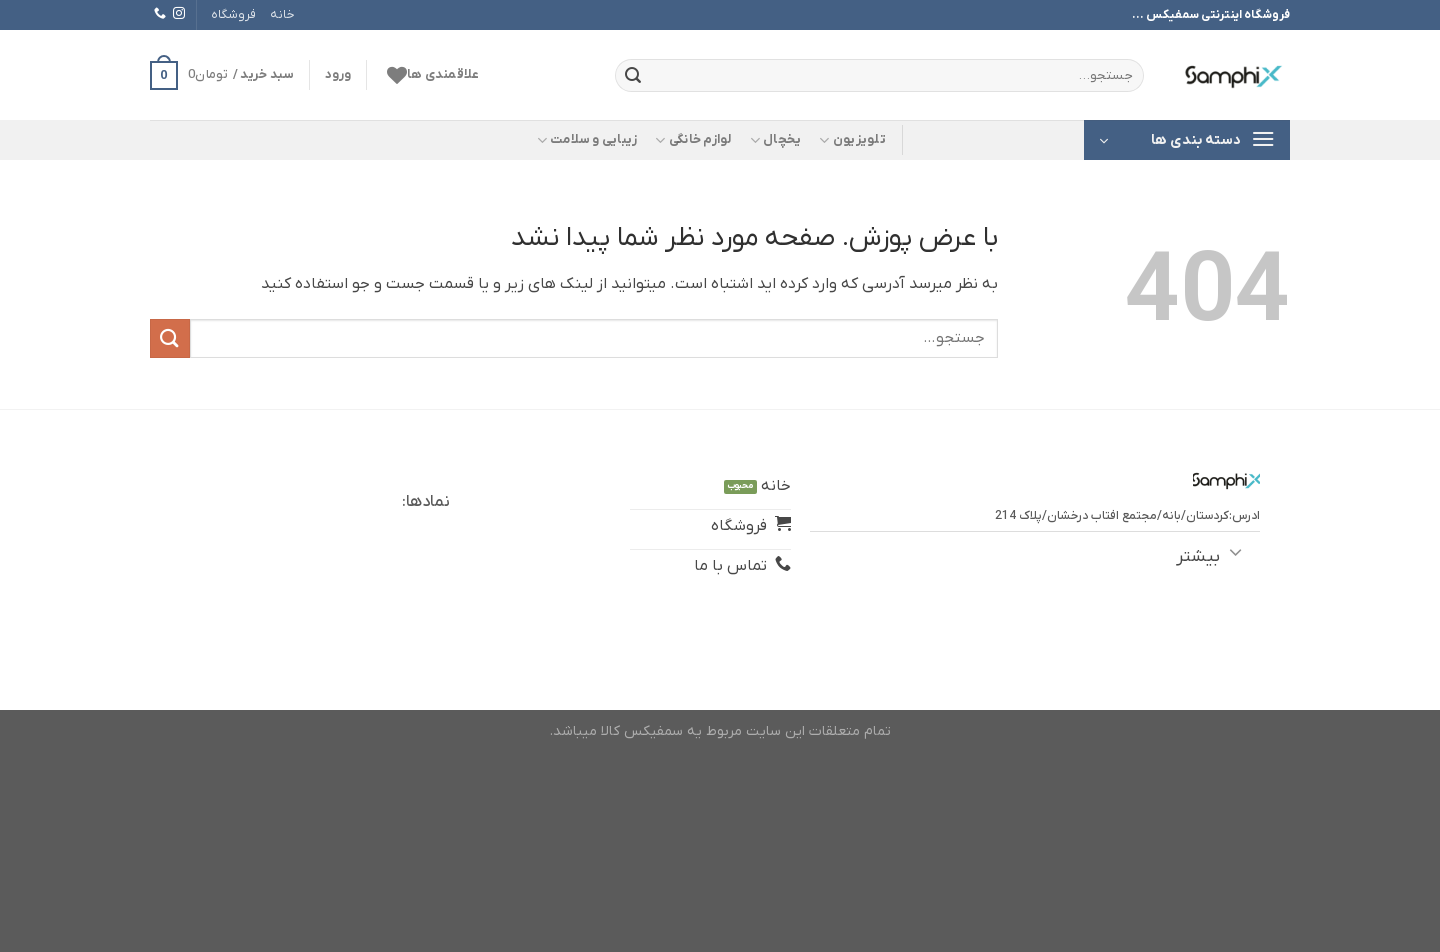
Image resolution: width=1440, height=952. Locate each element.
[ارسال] (633, 76)
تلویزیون (852, 140)
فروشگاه (233, 14)
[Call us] (160, 14)
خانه (282, 14)
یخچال (776, 140)
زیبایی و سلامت (587, 140)
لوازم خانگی (693, 140)
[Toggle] (1235, 551)
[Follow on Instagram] (179, 14)
